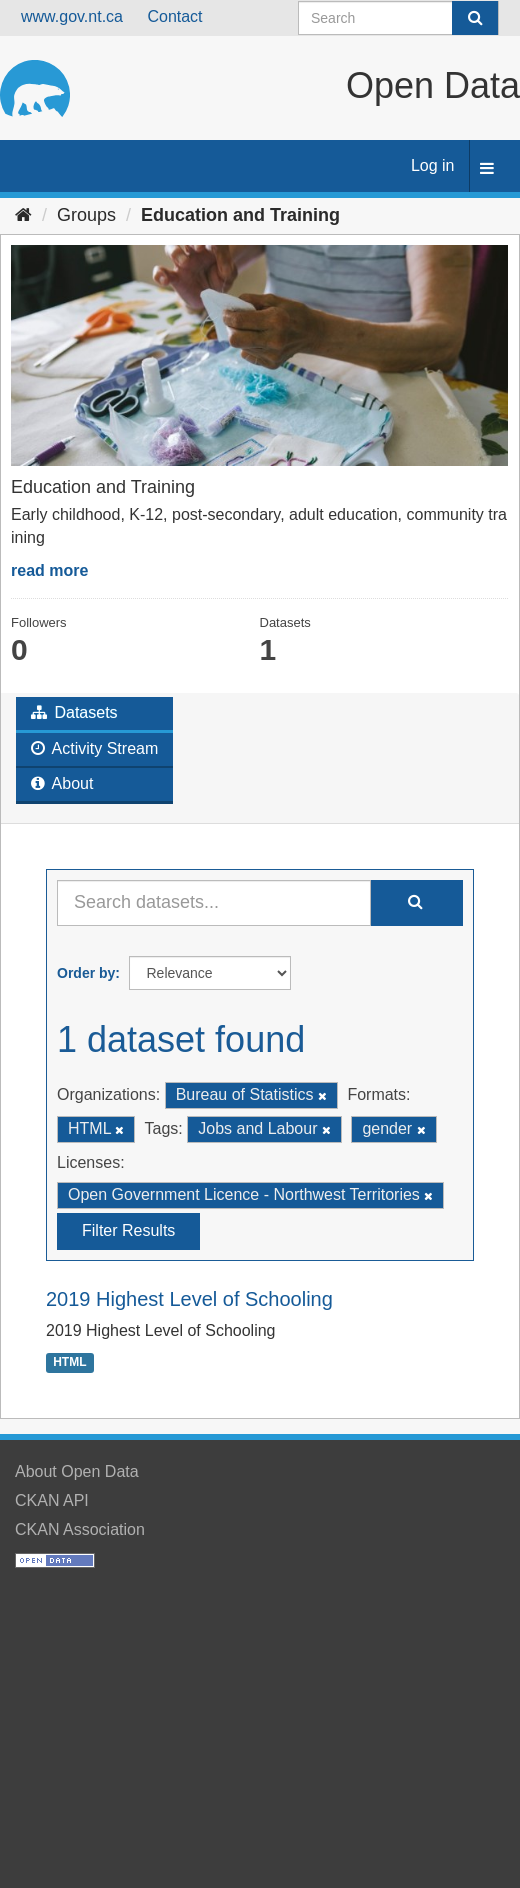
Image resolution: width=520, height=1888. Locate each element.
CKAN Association (80, 1529)
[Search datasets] (398, 18)
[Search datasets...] (214, 903)
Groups (86, 215)
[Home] (23, 215)
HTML (69, 1363)
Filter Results (128, 1230)
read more (49, 570)
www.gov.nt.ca (72, 16)
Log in (433, 165)
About (62, 783)
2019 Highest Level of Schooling (189, 1299)
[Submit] (475, 18)
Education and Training (240, 215)
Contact (174, 16)
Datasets (74, 712)
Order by (86, 973)
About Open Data (77, 1471)
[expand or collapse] (487, 169)
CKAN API (52, 1500)
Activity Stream (94, 748)
